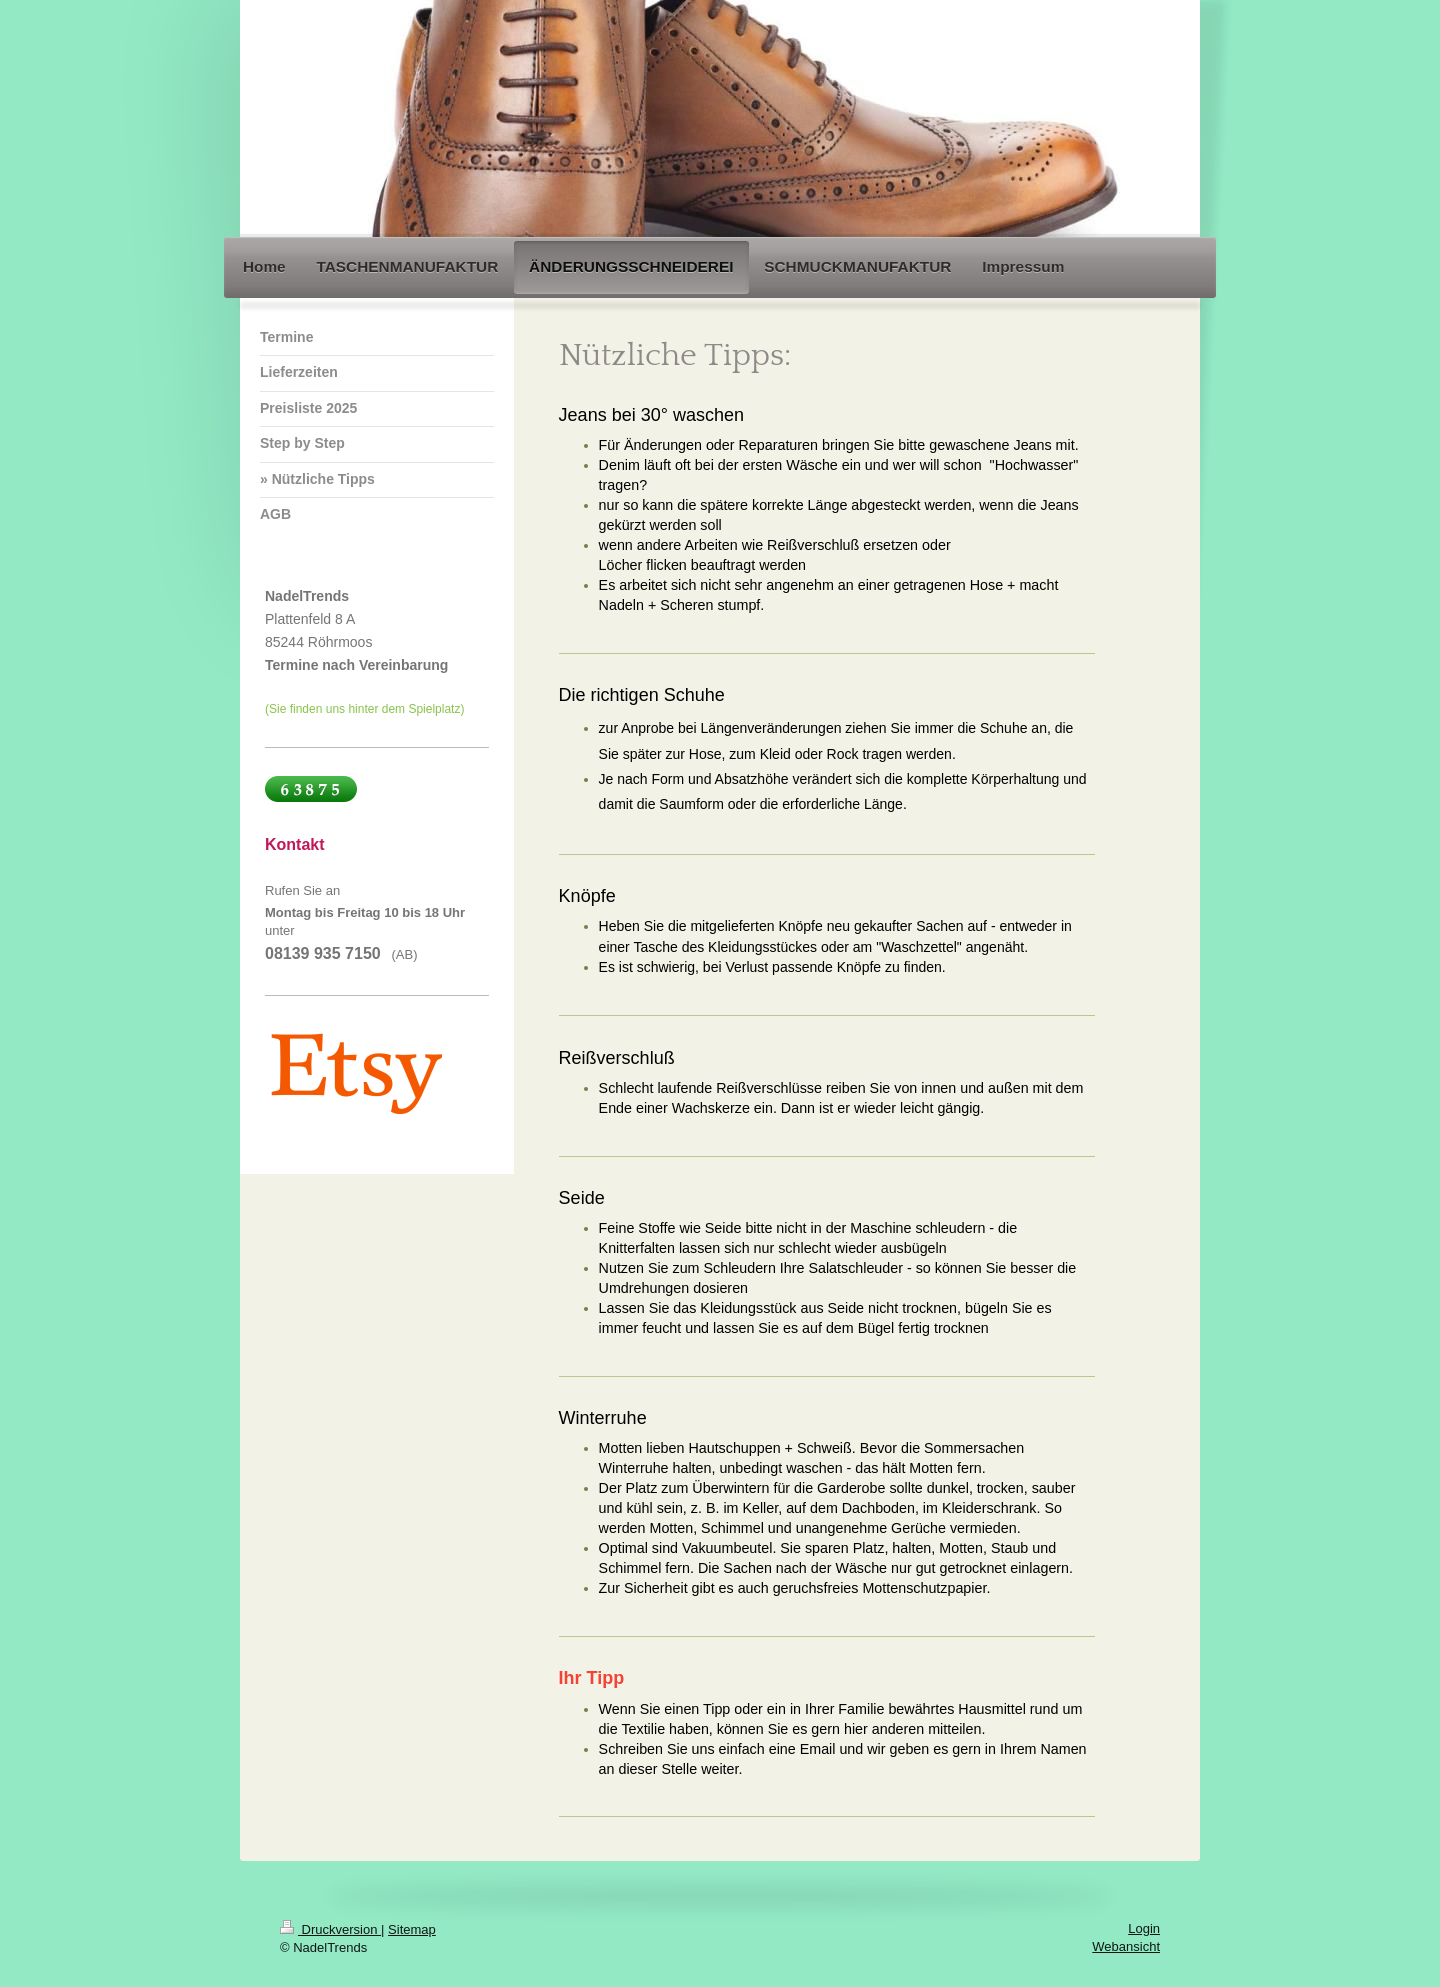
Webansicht (1126, 1946)
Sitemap (412, 1929)
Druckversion (330, 1929)
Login (1144, 1928)
